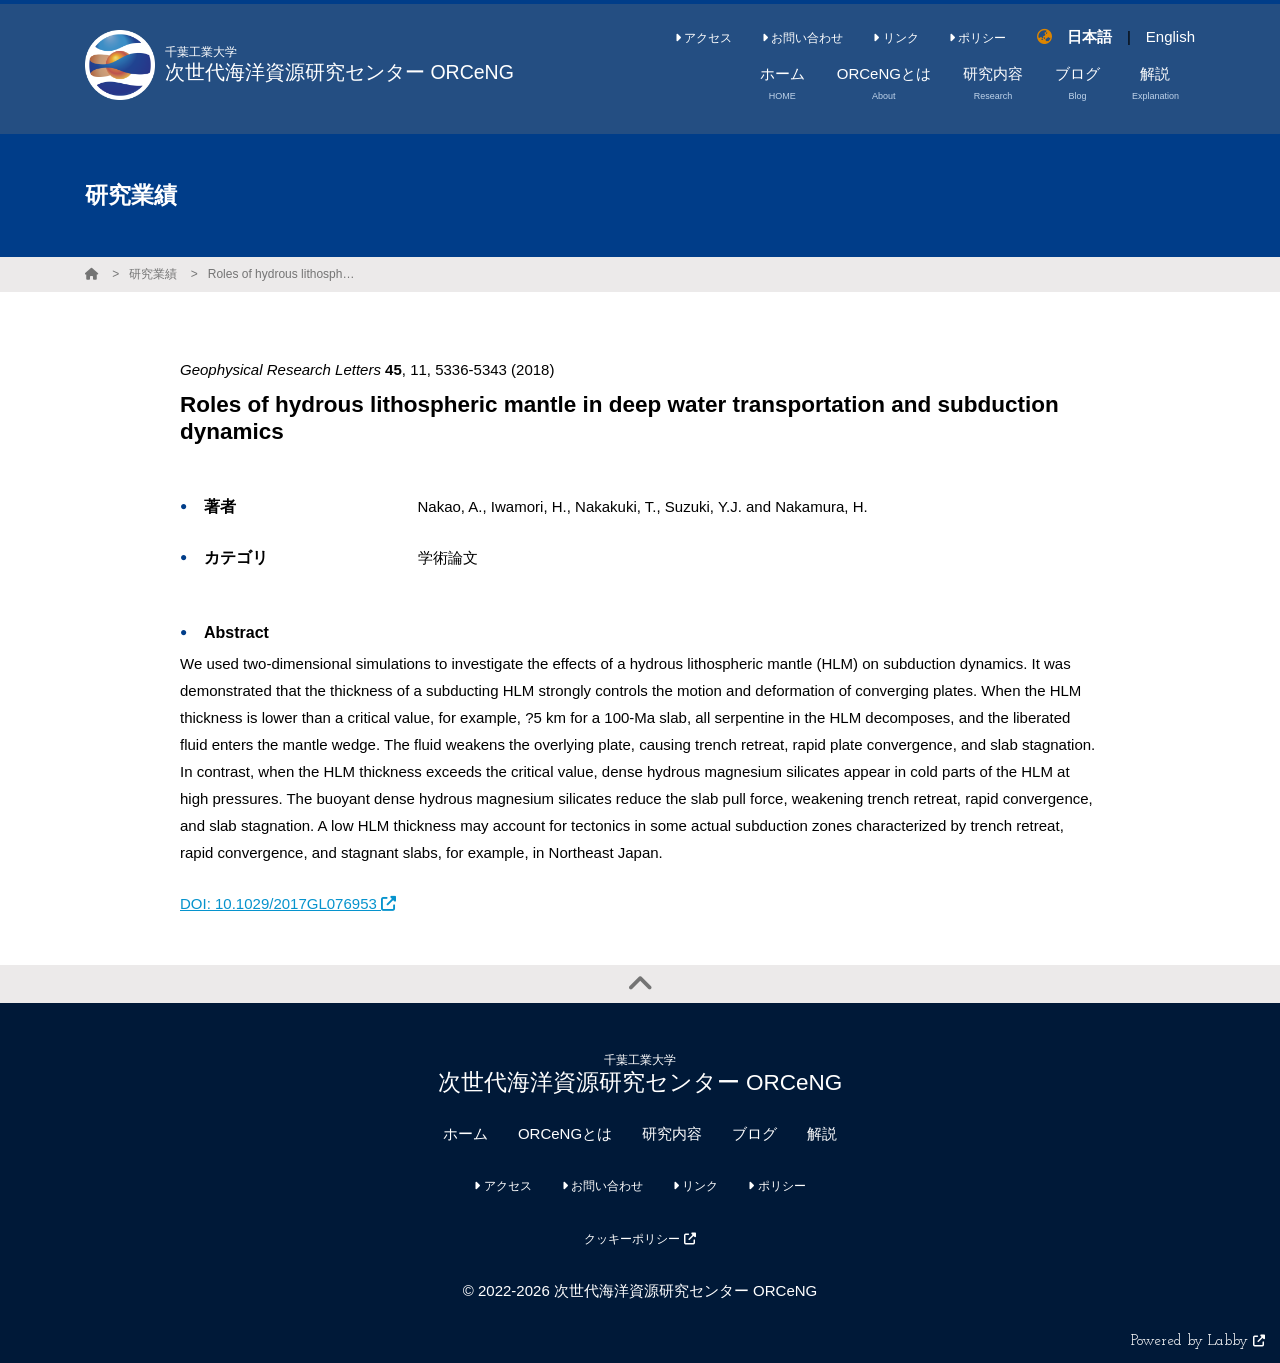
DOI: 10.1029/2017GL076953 (288, 903)
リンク (895, 38)
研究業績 (153, 274)
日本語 (1089, 36)
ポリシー (977, 38)
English (1170, 36)
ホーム (465, 1133)
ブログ (754, 1133)
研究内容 (672, 1133)
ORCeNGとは (565, 1133)
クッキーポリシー (639, 1239)
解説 (822, 1133)
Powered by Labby (1198, 1341)
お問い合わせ (802, 38)
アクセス (703, 38)
